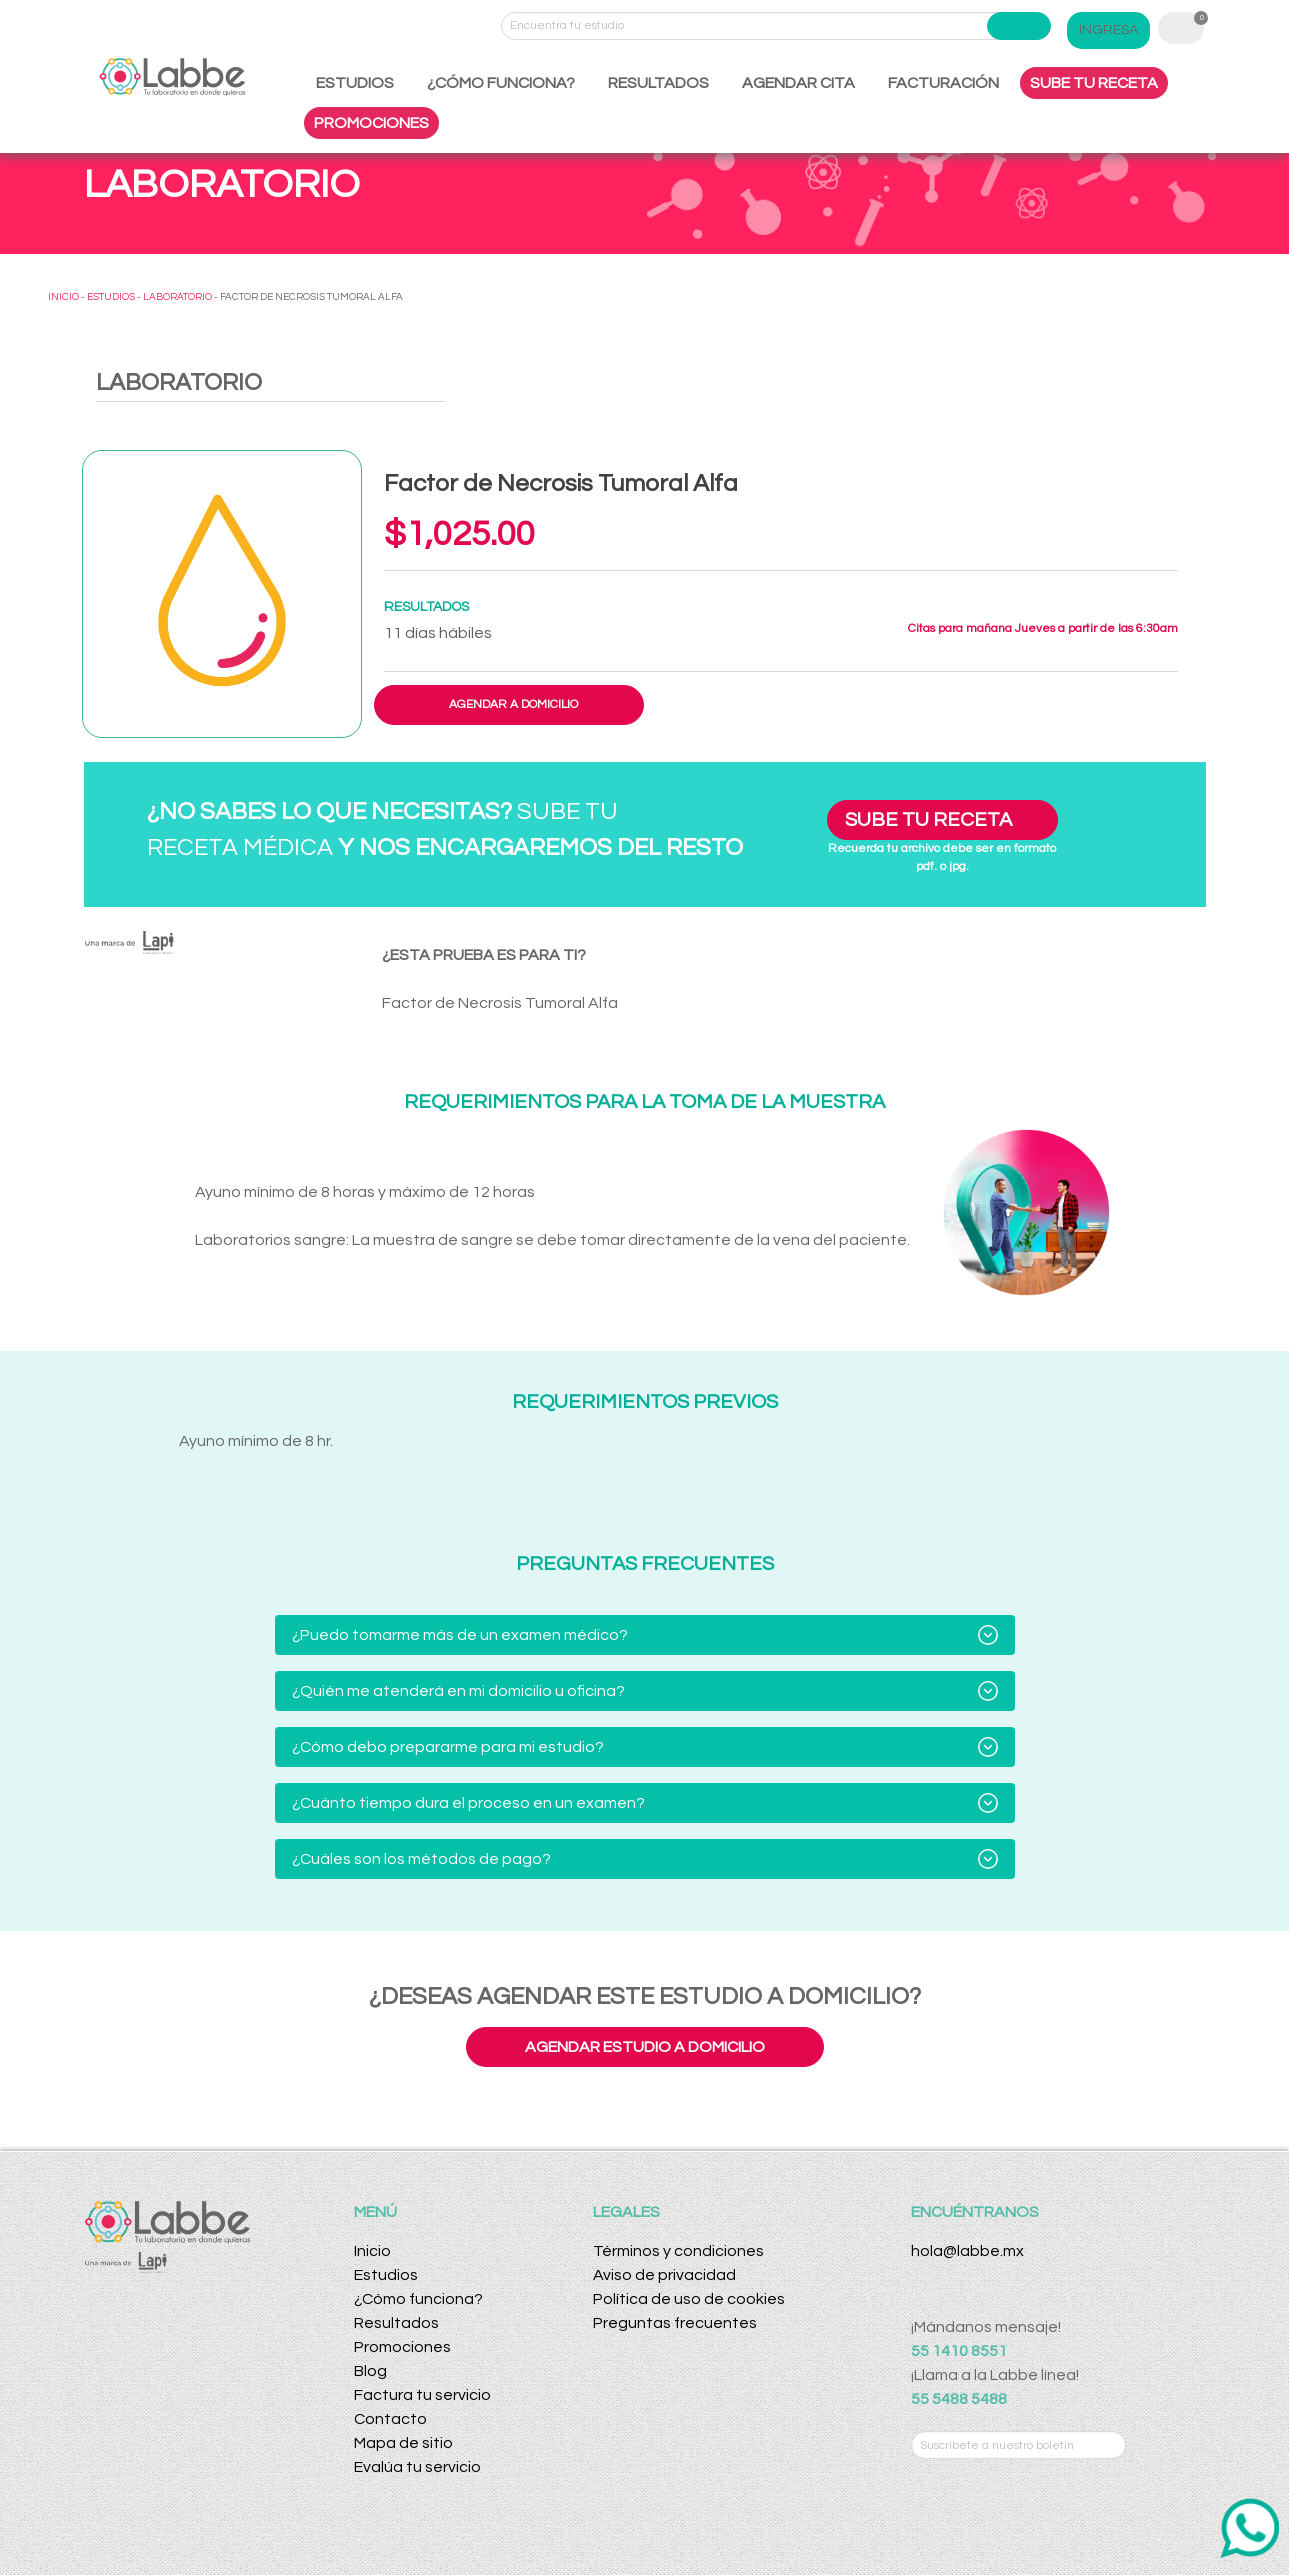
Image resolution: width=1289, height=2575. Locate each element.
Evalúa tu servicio (417, 2467)
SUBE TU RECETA (1094, 83)
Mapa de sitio (403, 2443)
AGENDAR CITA (798, 83)
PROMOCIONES (371, 123)
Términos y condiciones (678, 2251)
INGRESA (1108, 30)
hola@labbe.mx (967, 2251)
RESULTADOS (658, 83)
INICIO (63, 297)
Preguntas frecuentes (675, 2323)
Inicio (372, 2251)
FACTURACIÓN (943, 83)
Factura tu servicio (422, 2395)
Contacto (390, 2419)
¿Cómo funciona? (418, 2299)
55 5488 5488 (959, 2399)
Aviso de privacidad (664, 2275)
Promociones (402, 2347)
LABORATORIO (177, 297)
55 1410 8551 (959, 2351)
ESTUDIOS (355, 83)
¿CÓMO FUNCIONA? (501, 83)
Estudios (386, 2275)
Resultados (396, 2323)
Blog (370, 2371)
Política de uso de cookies (689, 2299)
